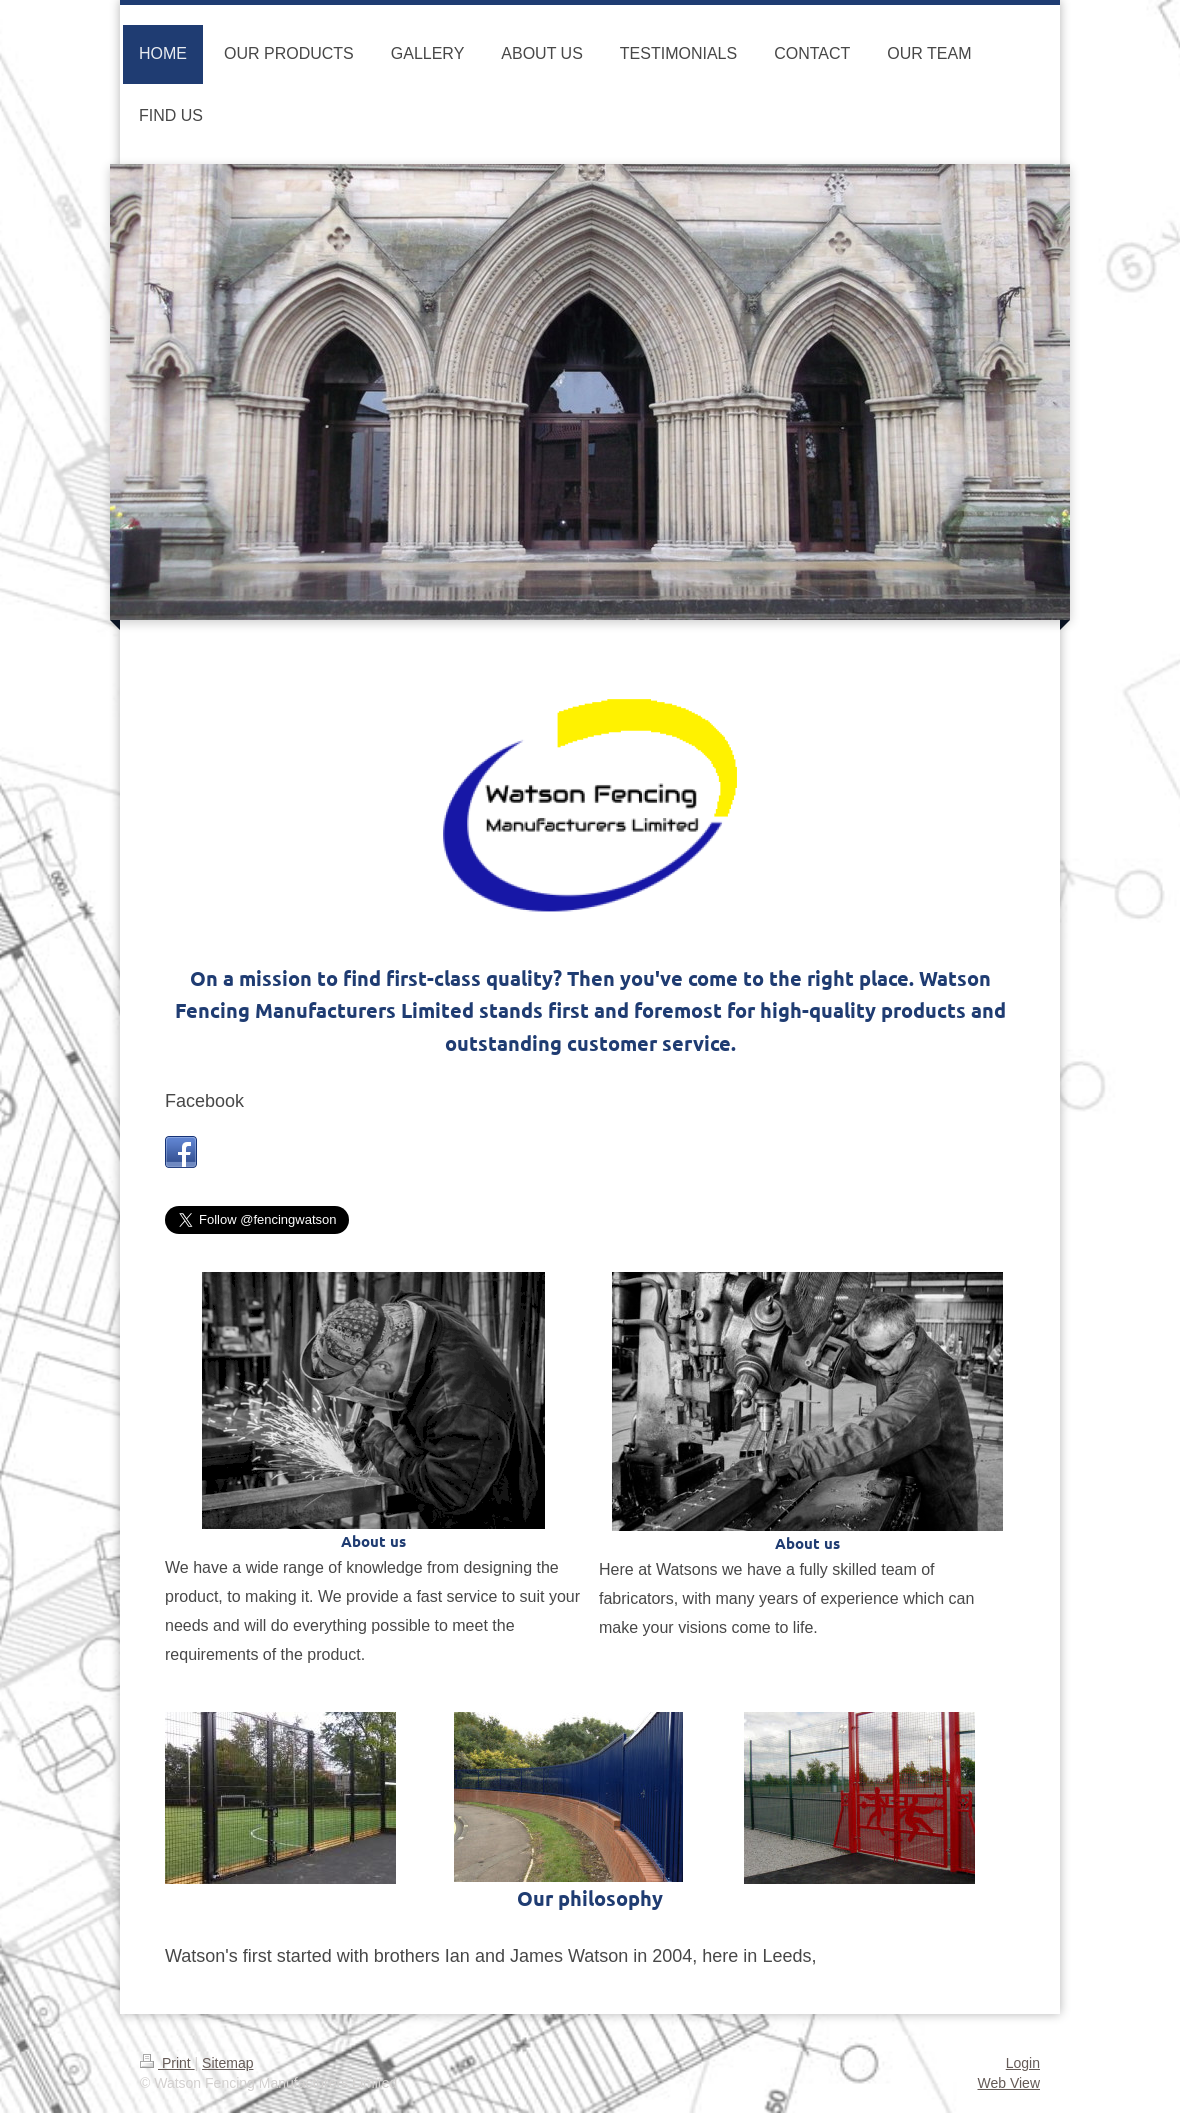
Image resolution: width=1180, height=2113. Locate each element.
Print (167, 2063)
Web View (1008, 2083)
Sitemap (227, 2063)
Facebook (204, 1101)
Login (1023, 2063)
